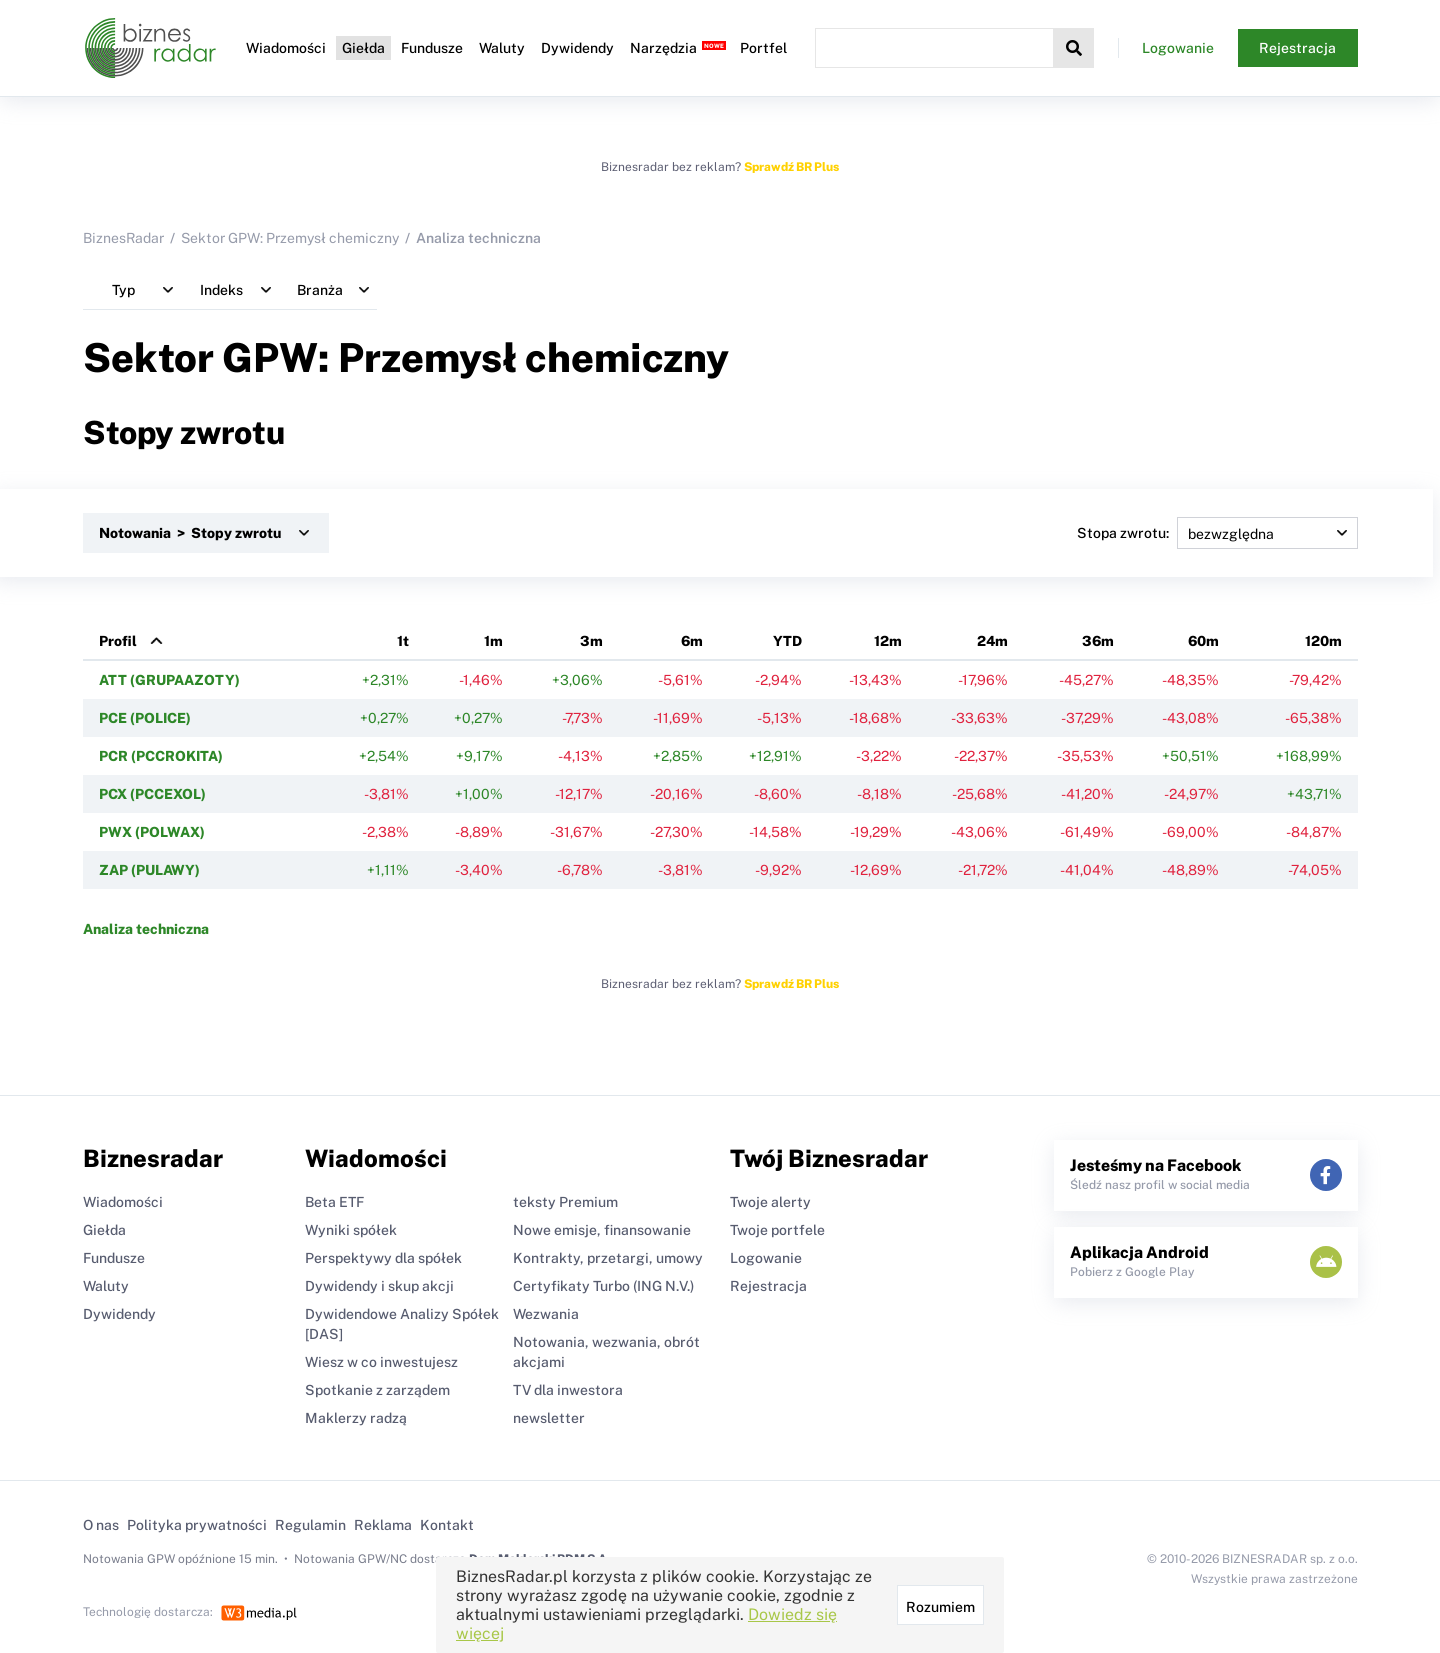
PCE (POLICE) (145, 718)
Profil (118, 641)
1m (493, 641)
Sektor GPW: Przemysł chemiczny (290, 238)
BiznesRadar (123, 238)
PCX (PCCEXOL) (152, 794)
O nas (101, 1525)
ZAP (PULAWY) (149, 870)
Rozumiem (940, 1607)
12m (888, 641)
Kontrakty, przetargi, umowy (608, 1258)
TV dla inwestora (568, 1390)
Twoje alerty (770, 1202)
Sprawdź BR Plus (791, 167)
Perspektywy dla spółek (383, 1258)
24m (992, 641)
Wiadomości (286, 48)
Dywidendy (577, 48)
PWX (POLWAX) (152, 832)
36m (1098, 641)
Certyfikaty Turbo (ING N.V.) (603, 1286)
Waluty (502, 48)
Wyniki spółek (351, 1230)
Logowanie (1178, 48)
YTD (787, 641)
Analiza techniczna (146, 929)
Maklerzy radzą (356, 1418)
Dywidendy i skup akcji (379, 1286)
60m (1203, 641)
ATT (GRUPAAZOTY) (169, 680)
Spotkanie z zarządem (377, 1390)
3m (591, 641)
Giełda (363, 48)
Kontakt (447, 1525)
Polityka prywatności (197, 1525)
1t (403, 641)
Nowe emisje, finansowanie (602, 1230)
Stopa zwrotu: (1217, 533)
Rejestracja (1297, 48)
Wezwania (546, 1314)
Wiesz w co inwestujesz (381, 1362)
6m (692, 641)
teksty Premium (565, 1202)
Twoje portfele (777, 1230)
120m (1323, 641)
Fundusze (432, 48)
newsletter (549, 1418)
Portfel (763, 48)
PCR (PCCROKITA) (161, 756)
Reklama (383, 1525)
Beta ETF (334, 1202)
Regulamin (310, 1525)
